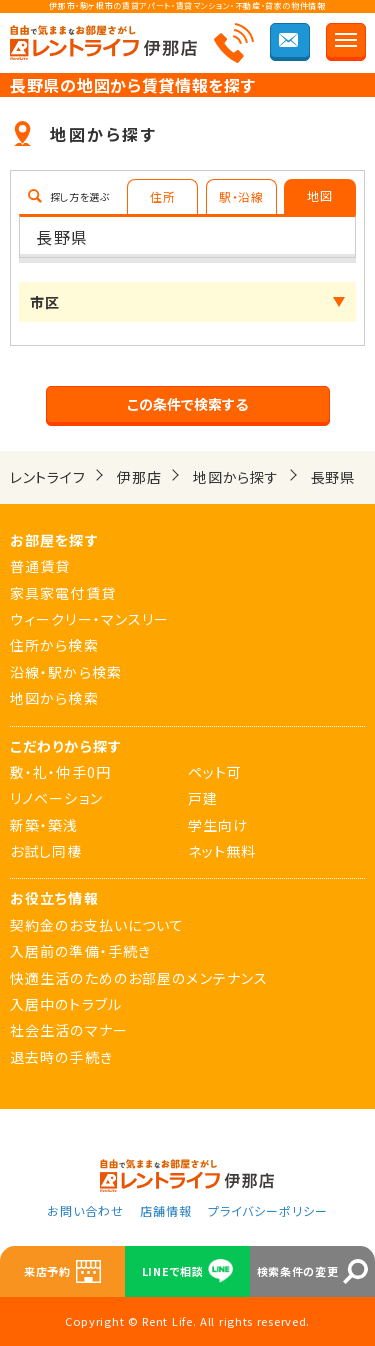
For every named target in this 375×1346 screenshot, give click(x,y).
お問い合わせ (85, 1210)
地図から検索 (54, 698)
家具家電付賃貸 (63, 593)
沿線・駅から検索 (66, 672)
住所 (162, 196)
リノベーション (56, 798)
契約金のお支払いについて (97, 925)
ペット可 (215, 772)
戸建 (203, 798)
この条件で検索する (187, 404)
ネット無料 (222, 851)
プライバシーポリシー (268, 1210)
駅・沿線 (241, 196)
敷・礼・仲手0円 (60, 772)
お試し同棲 (46, 851)
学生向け (218, 825)
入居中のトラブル (66, 1004)
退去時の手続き (61, 1057)
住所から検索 (54, 645)
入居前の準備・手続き (80, 951)
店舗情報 (166, 1210)
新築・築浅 (44, 825)
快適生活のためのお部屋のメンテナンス (139, 978)
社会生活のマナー (69, 1030)
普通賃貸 (40, 566)
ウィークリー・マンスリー (89, 619)
